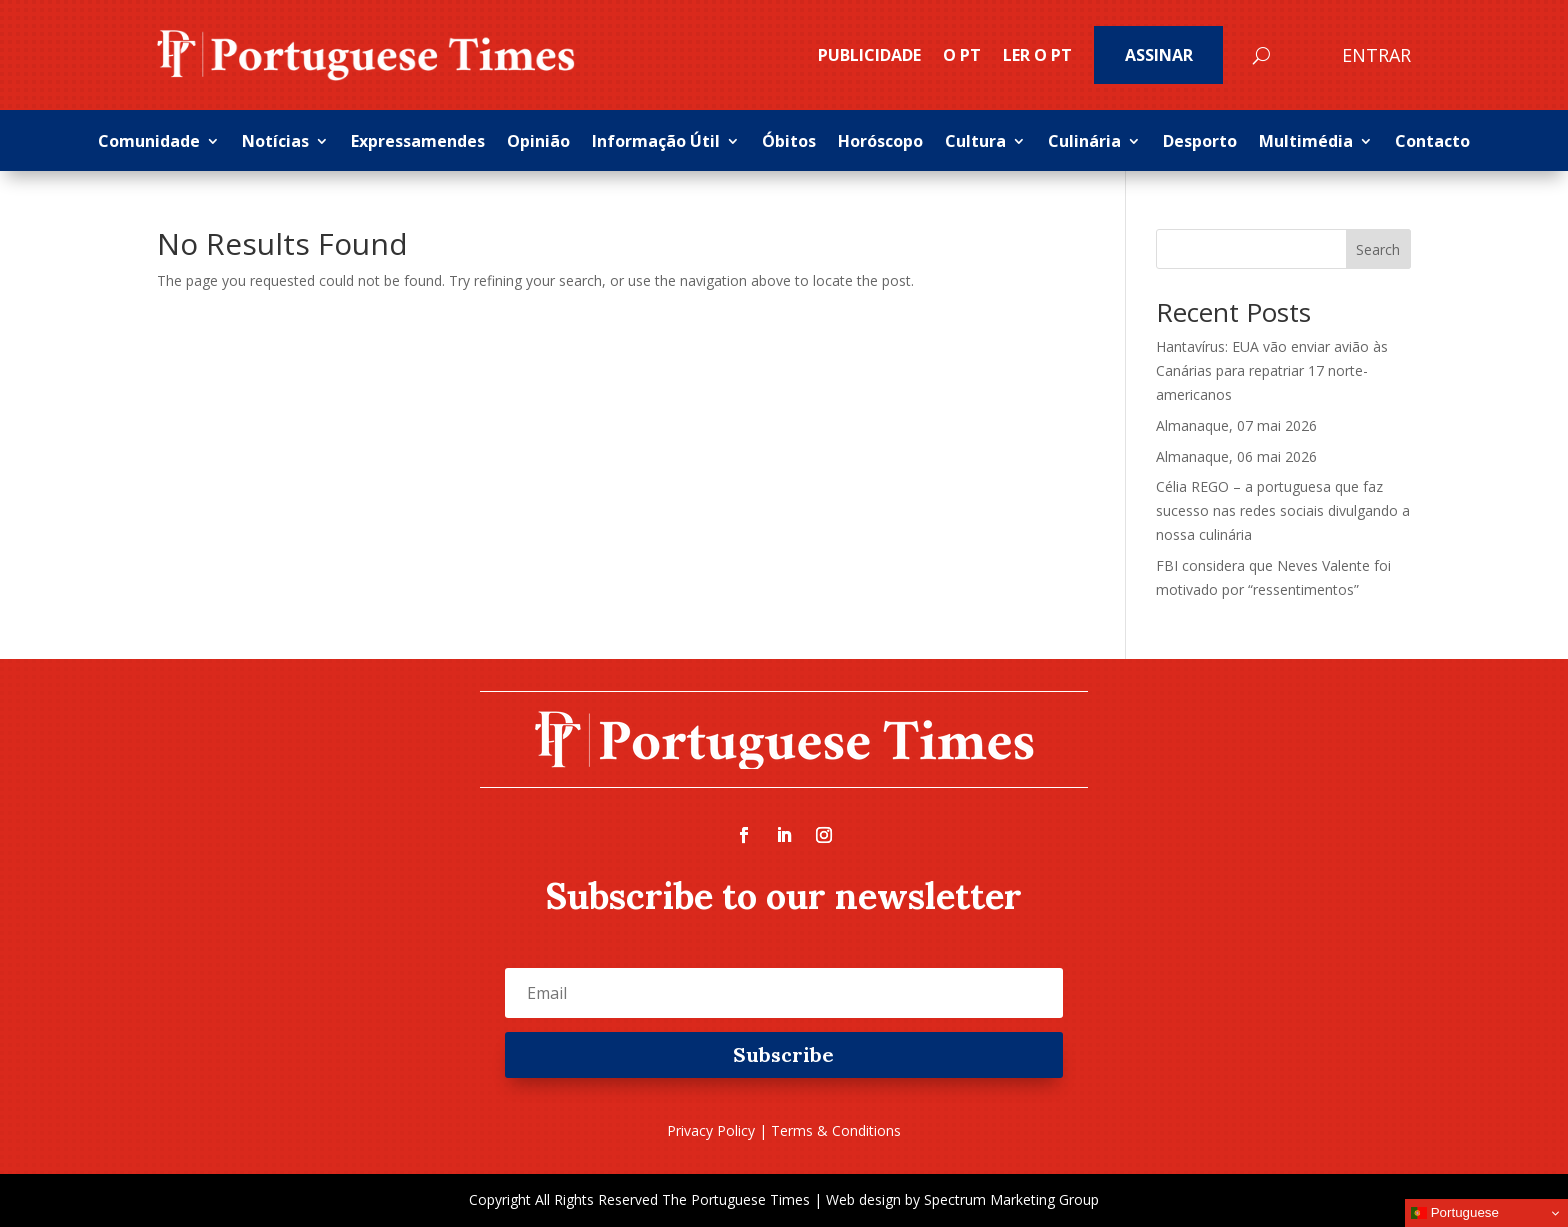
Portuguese (1455, 1213)
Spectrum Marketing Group (1011, 1199)
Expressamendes (418, 143)
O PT (962, 55)
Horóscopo (880, 143)
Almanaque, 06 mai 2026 (1236, 456)
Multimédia (1306, 143)
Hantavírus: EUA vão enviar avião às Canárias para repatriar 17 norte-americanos (1272, 370)
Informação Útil (656, 143)
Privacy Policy (711, 1130)
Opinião (538, 143)
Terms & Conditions (836, 1130)
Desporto (1200, 143)
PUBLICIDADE (869, 55)
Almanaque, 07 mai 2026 (1236, 425)
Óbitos (789, 143)
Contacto (1432, 143)
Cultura (975, 143)
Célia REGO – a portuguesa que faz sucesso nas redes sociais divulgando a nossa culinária (1283, 510)
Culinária (1084, 143)
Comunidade (149, 143)
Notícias (275, 143)
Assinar (1159, 55)
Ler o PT (1037, 55)
